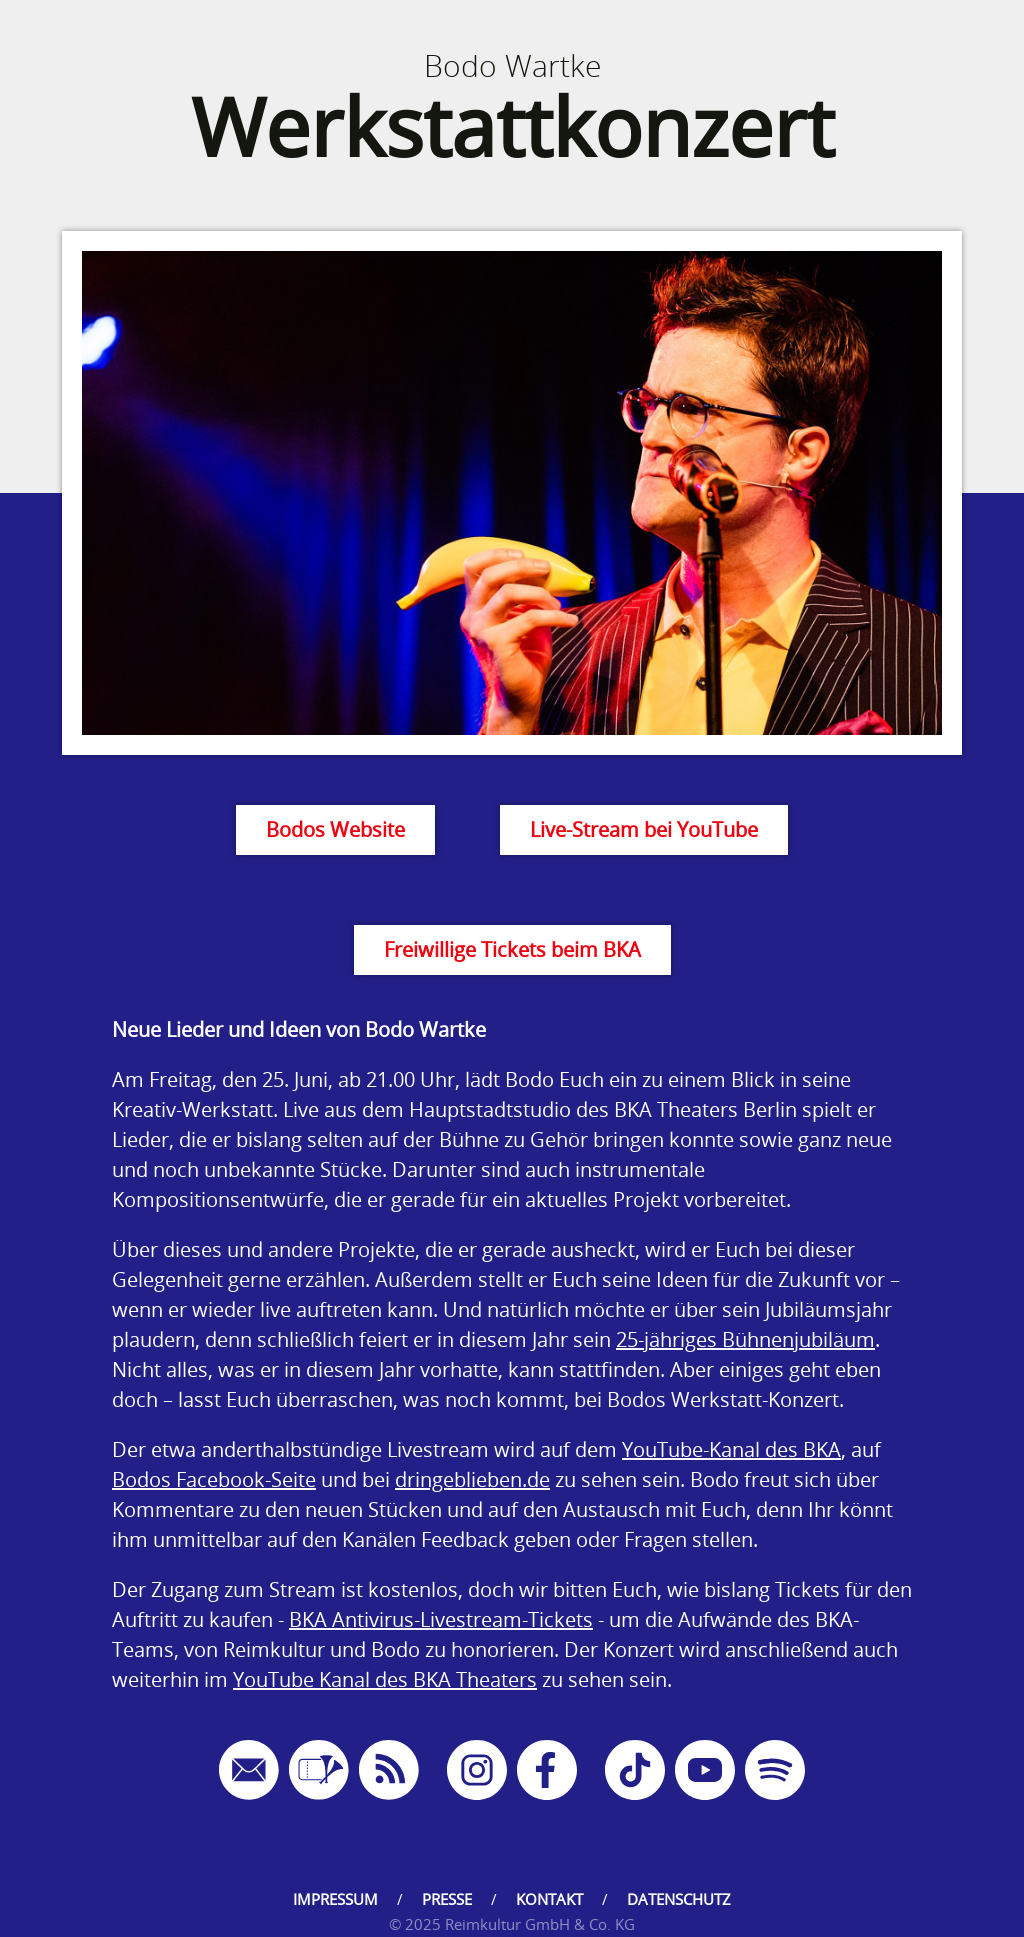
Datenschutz (679, 1899)
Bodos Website (335, 829)
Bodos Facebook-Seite (214, 1479)
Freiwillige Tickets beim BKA (512, 949)
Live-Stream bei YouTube (644, 829)
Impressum (335, 1899)
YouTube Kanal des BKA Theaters (385, 1679)
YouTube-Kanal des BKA (731, 1449)
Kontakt (549, 1899)
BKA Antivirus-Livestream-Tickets (441, 1619)
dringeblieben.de (472, 1479)
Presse (447, 1899)
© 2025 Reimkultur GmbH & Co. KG (512, 1924)
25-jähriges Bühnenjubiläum (745, 1339)
